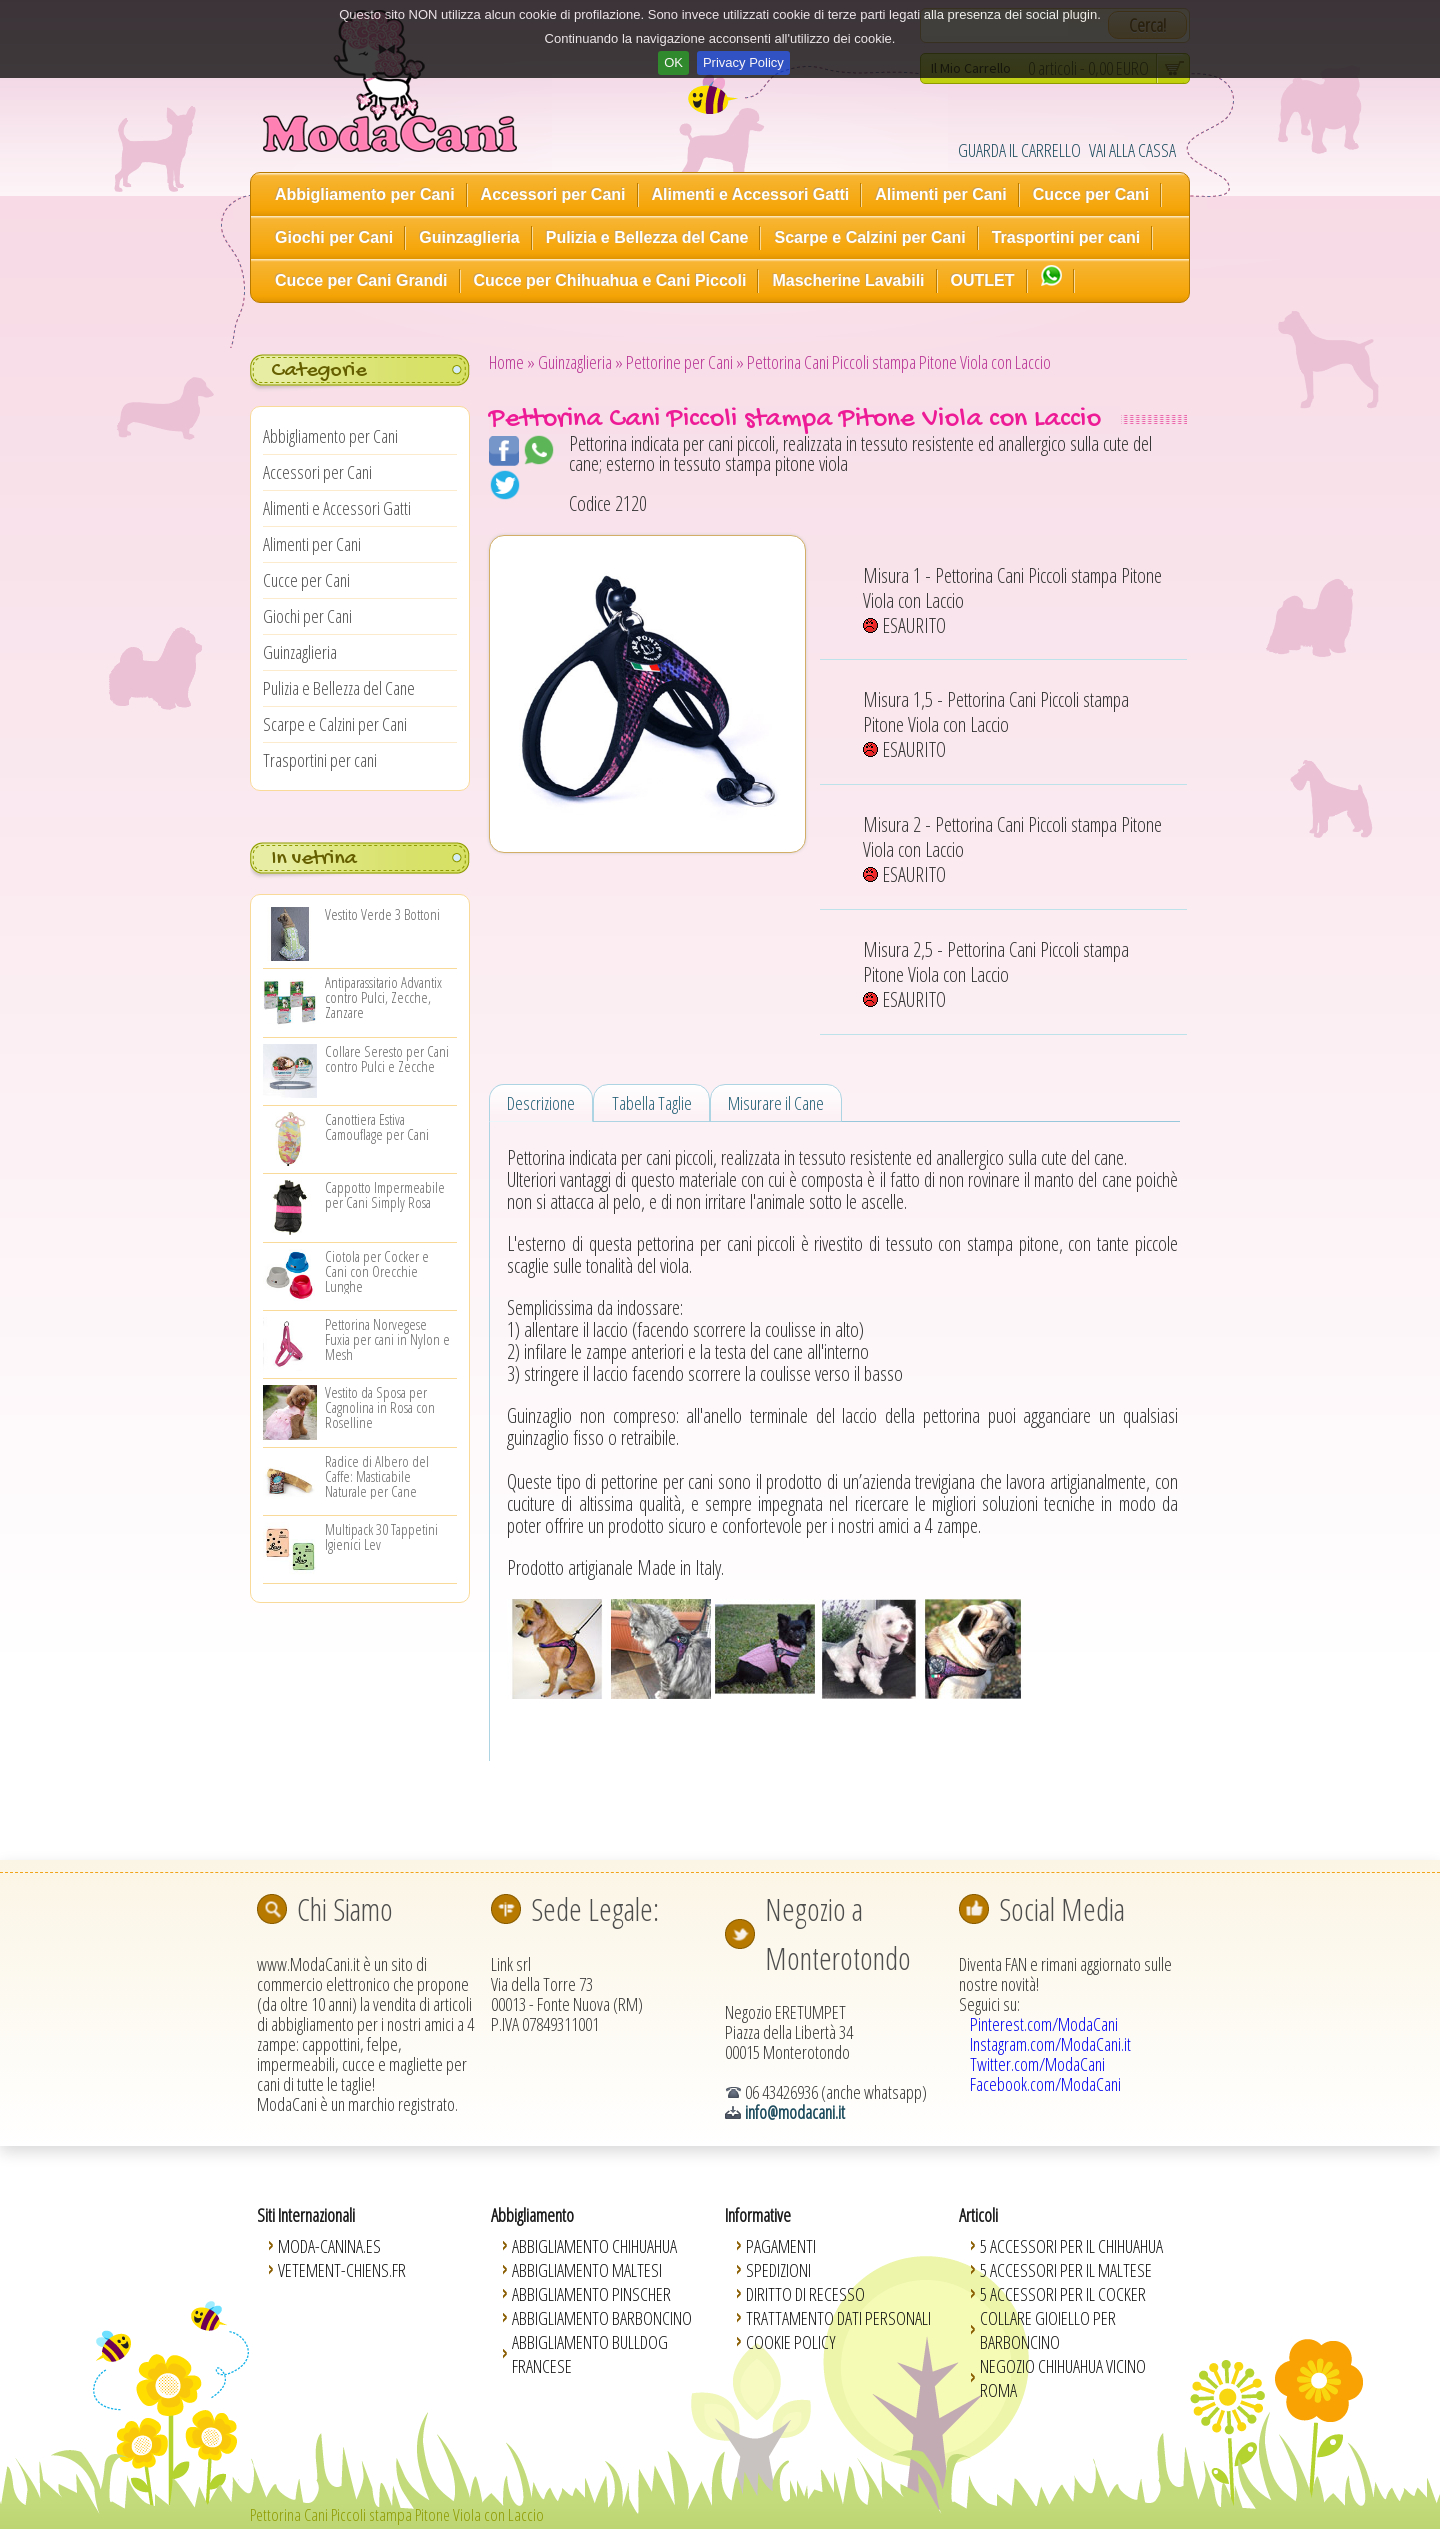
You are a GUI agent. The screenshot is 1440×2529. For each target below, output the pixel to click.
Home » (512, 362)
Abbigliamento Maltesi (587, 2270)
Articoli (978, 2215)
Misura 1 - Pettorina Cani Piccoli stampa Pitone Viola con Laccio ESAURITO (1012, 600)
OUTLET (983, 280)
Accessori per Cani (553, 194)
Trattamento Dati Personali (838, 2318)
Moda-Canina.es (329, 2246)
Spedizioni (778, 2270)
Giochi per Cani (334, 237)
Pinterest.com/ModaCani (1044, 2024)
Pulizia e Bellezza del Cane (647, 237)
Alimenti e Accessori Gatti (751, 194)
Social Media (1062, 1909)
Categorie (318, 371)
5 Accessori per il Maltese (1066, 2270)
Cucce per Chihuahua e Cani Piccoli (610, 280)
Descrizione (541, 1103)
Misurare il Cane (776, 1103)
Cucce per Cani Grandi (361, 280)
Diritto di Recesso (805, 2294)
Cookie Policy (791, 2342)
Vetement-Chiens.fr (342, 2270)
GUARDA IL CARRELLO (1019, 150)
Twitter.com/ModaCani (1037, 2064)
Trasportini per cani (1066, 237)
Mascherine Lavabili (848, 280)
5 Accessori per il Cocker (1063, 2294)
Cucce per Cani (1091, 194)
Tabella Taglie (652, 1103)
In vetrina (314, 859)
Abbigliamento (532, 2215)
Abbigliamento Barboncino (602, 2318)
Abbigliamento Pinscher (591, 2294)
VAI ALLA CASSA (1132, 150)
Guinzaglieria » (580, 362)
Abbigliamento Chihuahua (594, 2246)
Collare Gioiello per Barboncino (1048, 2330)
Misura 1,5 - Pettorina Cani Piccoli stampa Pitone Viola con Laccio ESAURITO (996, 724)
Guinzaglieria (469, 237)
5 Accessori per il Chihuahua (1071, 2246)
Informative (758, 2215)
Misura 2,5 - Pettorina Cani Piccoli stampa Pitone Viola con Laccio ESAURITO (996, 974)
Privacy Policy (743, 62)
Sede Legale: (595, 1909)
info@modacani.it (795, 2112)
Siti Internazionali (306, 2215)
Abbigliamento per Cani (365, 194)
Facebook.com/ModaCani (1045, 2084)
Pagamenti (781, 2246)
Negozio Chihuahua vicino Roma (1063, 2378)
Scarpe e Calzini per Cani (869, 237)
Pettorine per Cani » (685, 362)
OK (673, 62)
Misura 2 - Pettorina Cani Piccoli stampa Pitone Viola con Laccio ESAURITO (1012, 849)
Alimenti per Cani (941, 194)
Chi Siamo (345, 1909)
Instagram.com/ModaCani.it (1050, 2044)
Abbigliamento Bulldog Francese (590, 2354)
